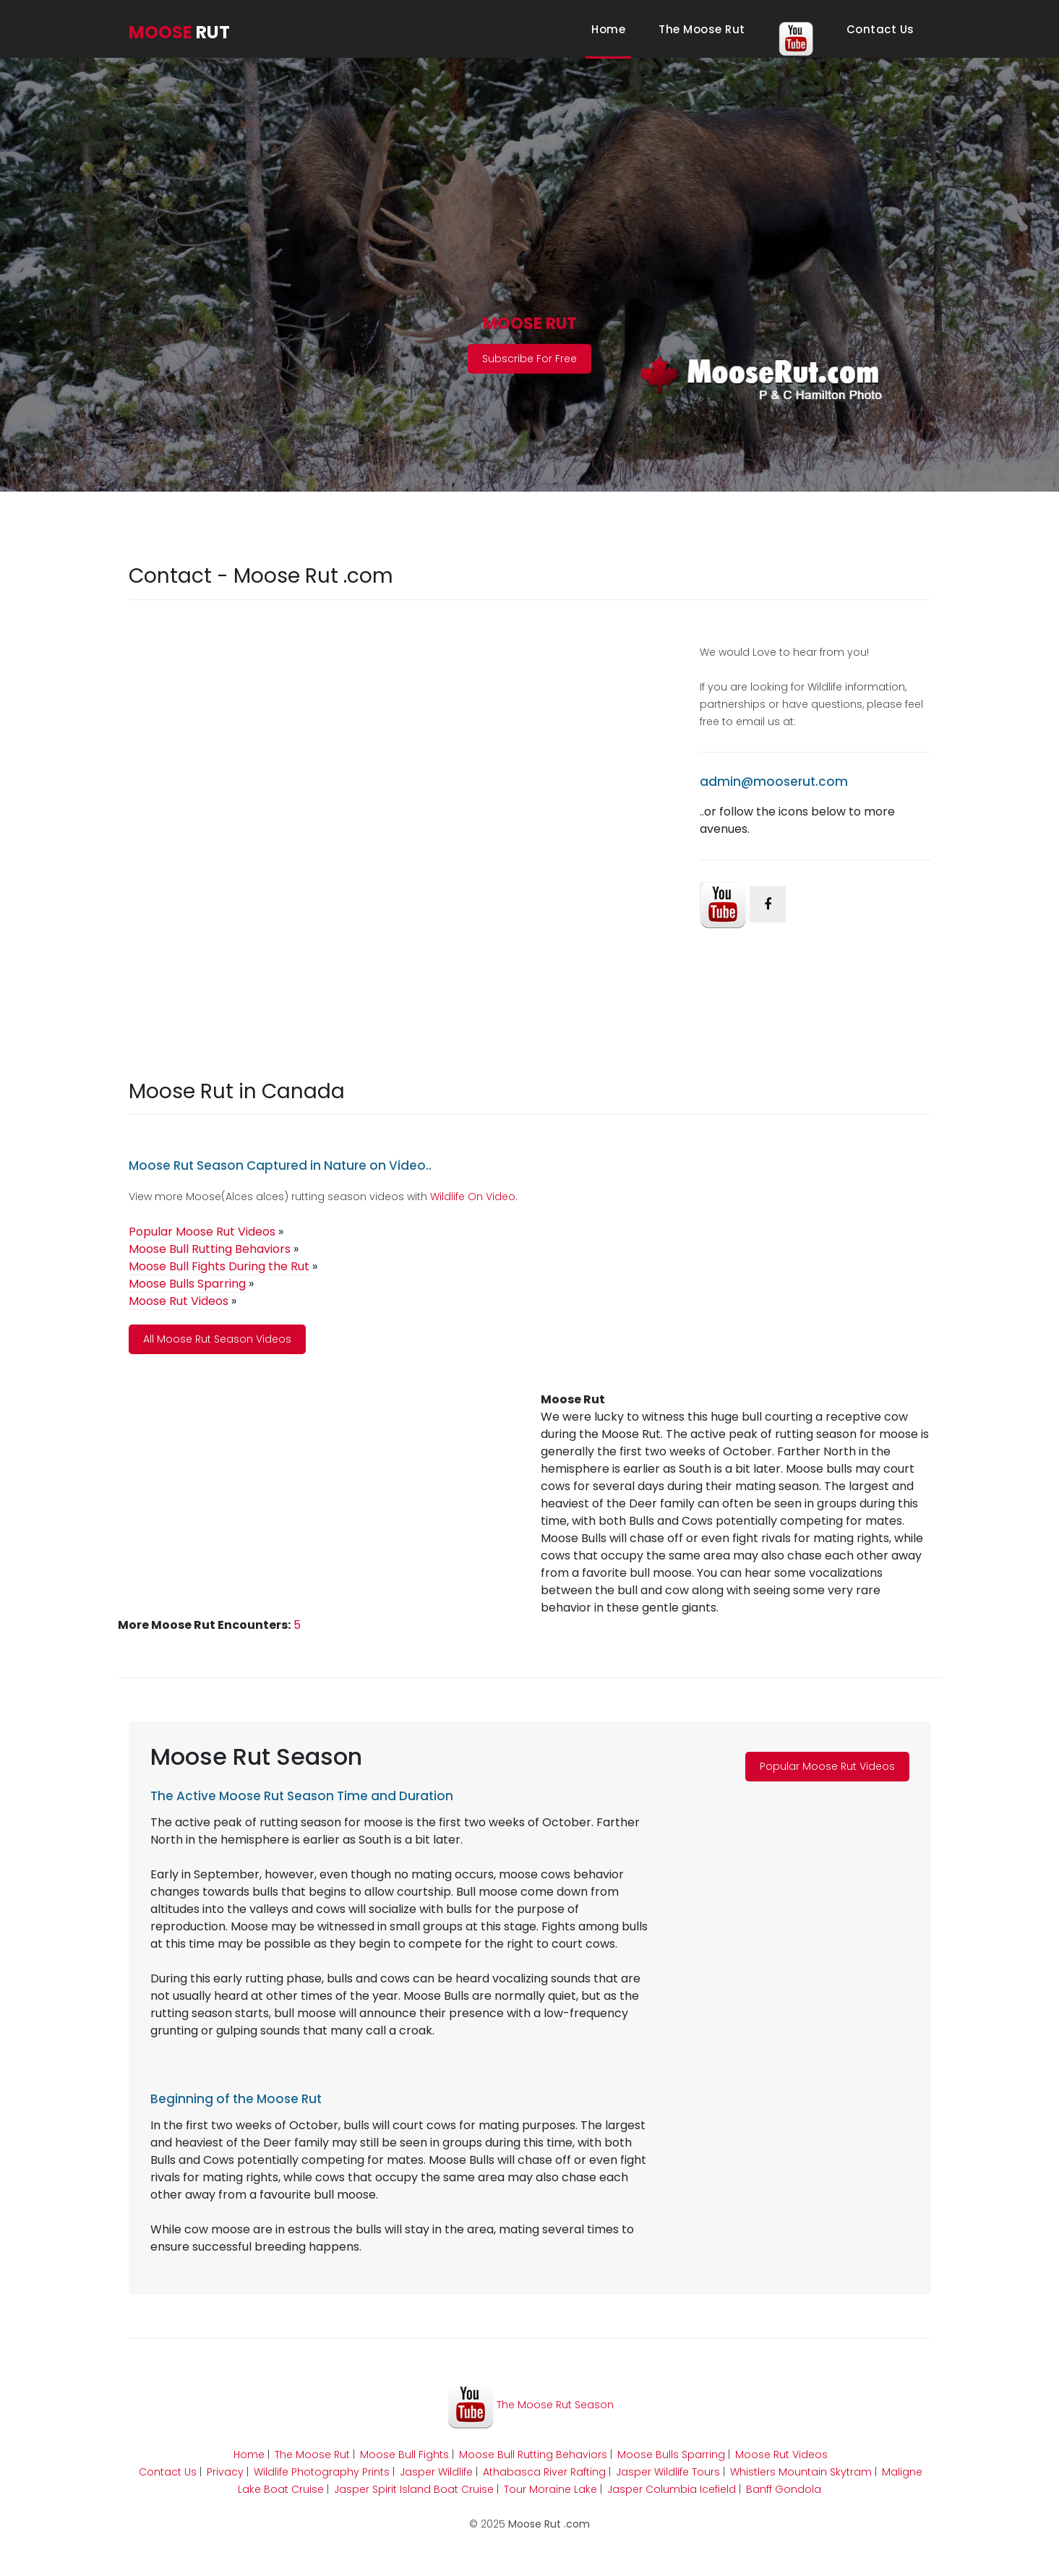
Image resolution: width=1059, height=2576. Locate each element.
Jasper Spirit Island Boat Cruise (414, 2489)
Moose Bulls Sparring (671, 2454)
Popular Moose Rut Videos (827, 1766)
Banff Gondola (783, 2489)
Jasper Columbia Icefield (671, 2489)
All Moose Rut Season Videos (217, 1339)
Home (611, 29)
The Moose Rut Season (530, 2404)
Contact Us (880, 29)
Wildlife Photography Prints (322, 2472)
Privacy (225, 2472)
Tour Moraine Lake (550, 2489)
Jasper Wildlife (436, 2472)
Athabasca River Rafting (544, 2472)
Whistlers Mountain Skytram (801, 2472)
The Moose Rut (702, 29)
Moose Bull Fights (404, 2454)
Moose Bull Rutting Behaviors (533, 2454)
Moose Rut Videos (781, 2454)
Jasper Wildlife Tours (668, 2472)
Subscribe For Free (529, 358)
